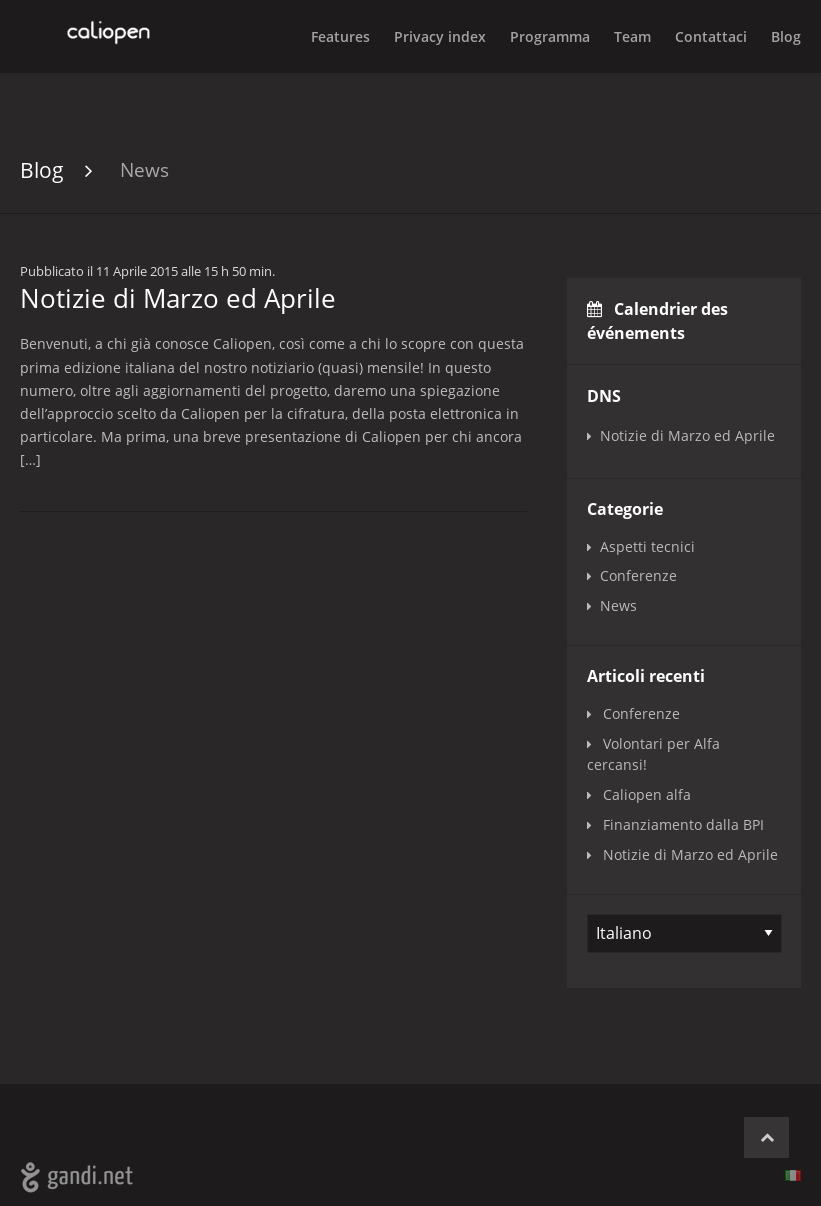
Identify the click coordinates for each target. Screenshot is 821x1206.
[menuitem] (774, 36)
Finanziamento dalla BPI (683, 824)
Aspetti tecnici (647, 546)
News (144, 169)
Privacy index (440, 36)
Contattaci (711, 36)
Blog (786, 36)
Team (632, 36)
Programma (550, 36)
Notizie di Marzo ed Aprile (687, 435)
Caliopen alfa (647, 794)
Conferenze (638, 575)
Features (340, 36)
